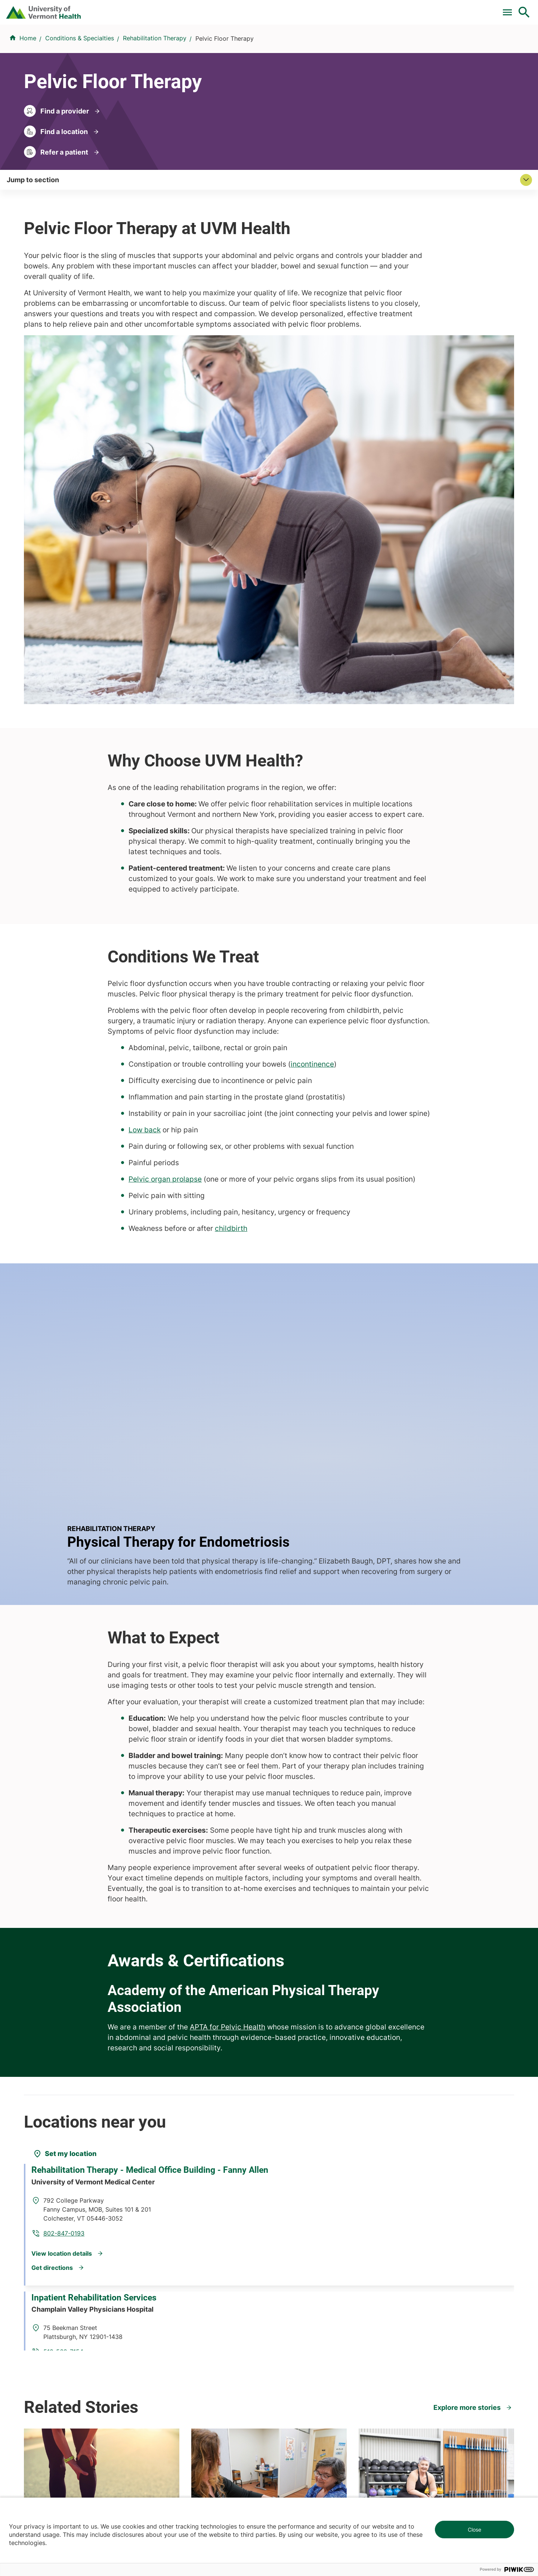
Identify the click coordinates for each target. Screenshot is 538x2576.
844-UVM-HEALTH (70, 2316)
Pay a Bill (194, 8)
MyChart (510, 8)
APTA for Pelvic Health (227, 1622)
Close (474, 2529)
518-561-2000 (423, 2464)
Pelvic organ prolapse (165, 913)
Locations (337, 45)
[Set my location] (64, 1749)
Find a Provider (186, 45)
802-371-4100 (296, 2464)
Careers (402, 8)
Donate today (429, 2332)
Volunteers (288, 2285)
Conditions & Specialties (267, 45)
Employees (288, 2338)
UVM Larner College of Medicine (198, 2285)
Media (282, 2325)
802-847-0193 (162, 1821)
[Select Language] (448, 8)
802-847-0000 (45, 2464)
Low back (145, 864)
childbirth (231, 963)
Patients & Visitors (397, 45)
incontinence (312, 798)
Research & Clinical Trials (187, 2271)
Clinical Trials (238, 8)
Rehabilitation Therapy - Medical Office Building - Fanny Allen (112, 1784)
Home (27, 82)
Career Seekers (295, 2298)
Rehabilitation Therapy (154, 82)
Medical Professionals (304, 2311)
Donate (367, 8)
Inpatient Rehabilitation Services (100, 1919)
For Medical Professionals (307, 8)
